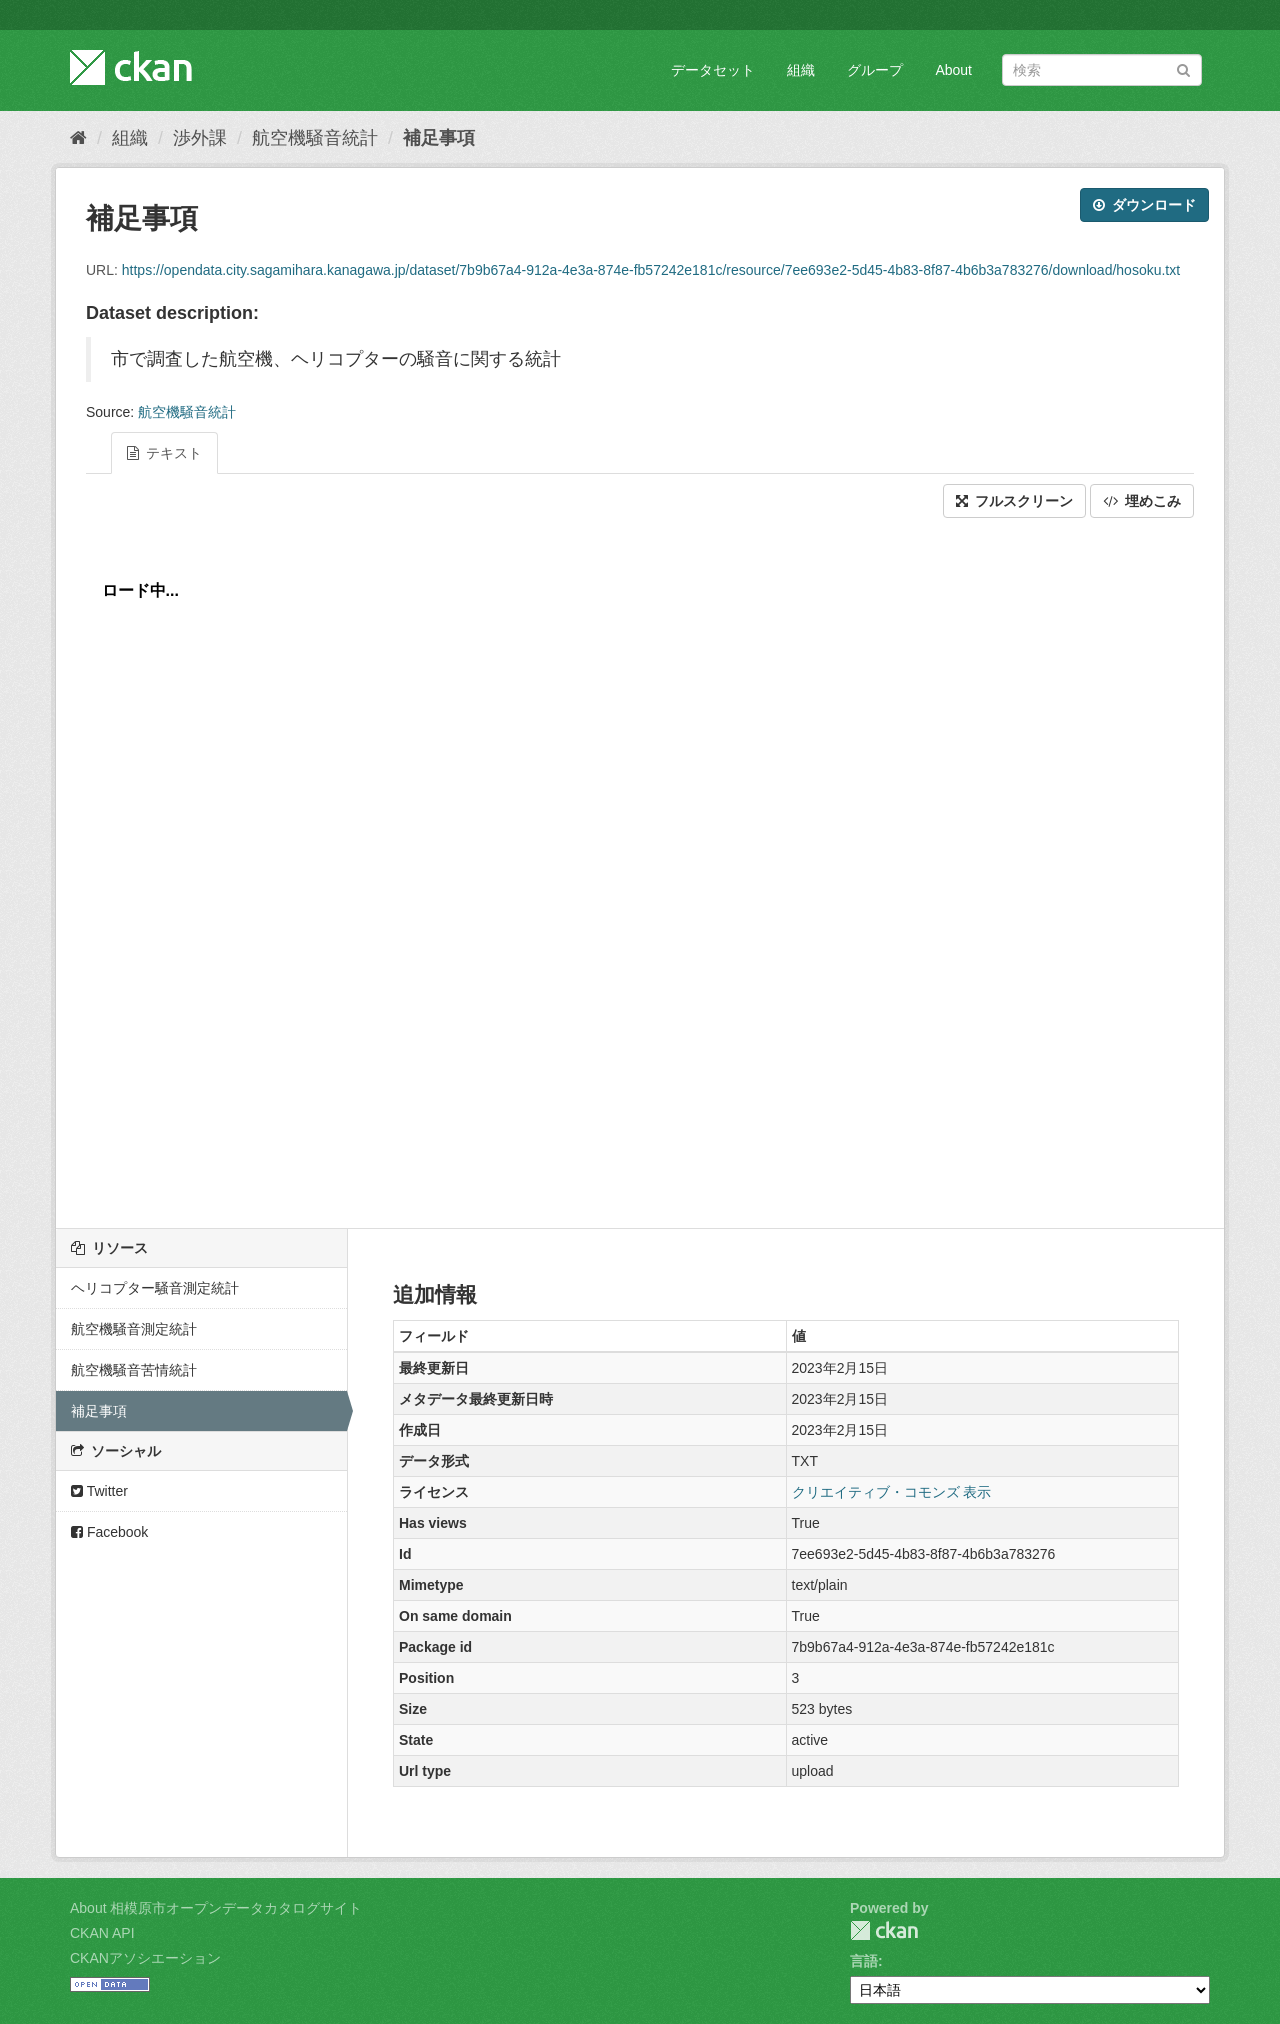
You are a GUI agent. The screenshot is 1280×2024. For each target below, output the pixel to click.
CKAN (884, 1930)
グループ (875, 70)
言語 (864, 1961)
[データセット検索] (1102, 70)
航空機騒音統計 (315, 138)
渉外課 (200, 138)
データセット (713, 70)
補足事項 (439, 138)
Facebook (109, 1532)
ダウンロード (1144, 205)
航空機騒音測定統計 (134, 1329)
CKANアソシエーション (145, 1958)
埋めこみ (1142, 501)
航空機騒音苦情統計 (134, 1370)
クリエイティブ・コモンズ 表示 (892, 1492)
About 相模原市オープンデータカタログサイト (216, 1908)
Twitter (99, 1491)
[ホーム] (78, 138)
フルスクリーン (1014, 501)
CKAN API (102, 1933)
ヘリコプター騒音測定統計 (155, 1288)
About (953, 70)
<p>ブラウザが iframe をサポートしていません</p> (640, 868)
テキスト (164, 453)
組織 (801, 70)
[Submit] (1183, 68)
